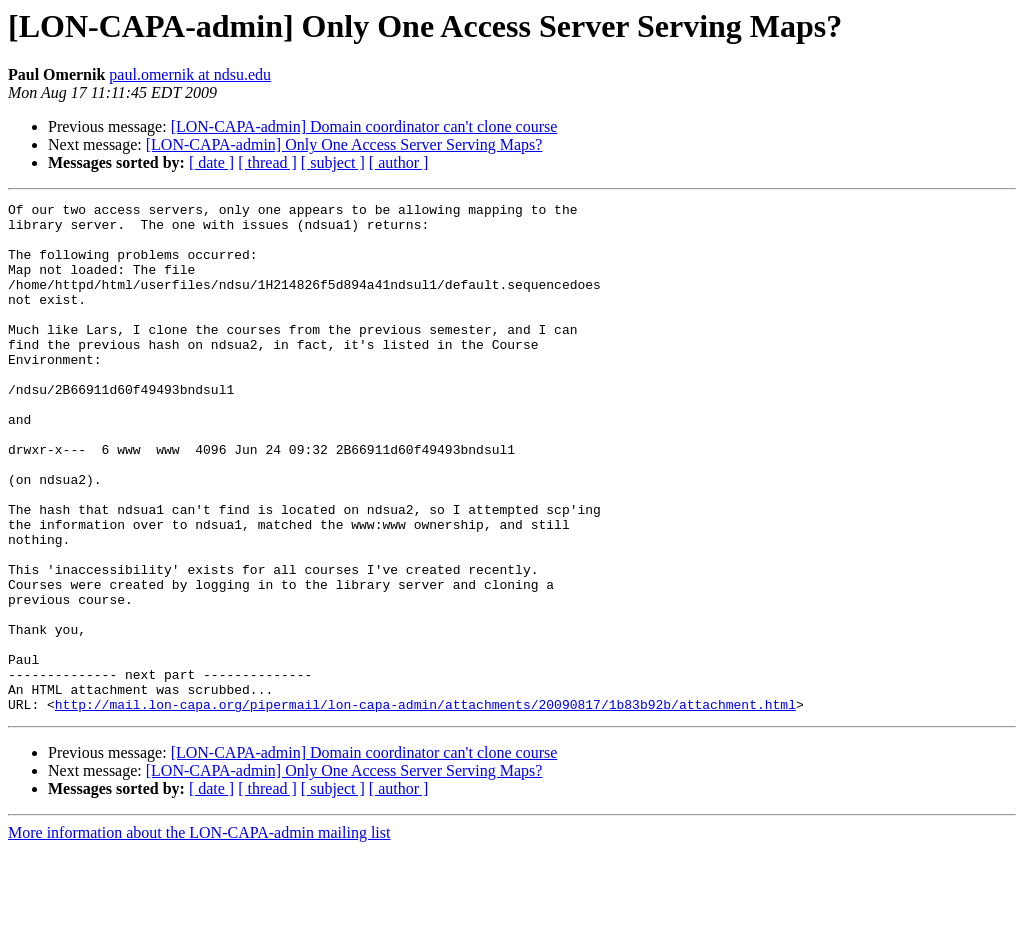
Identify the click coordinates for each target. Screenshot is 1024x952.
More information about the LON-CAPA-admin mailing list (199, 934)
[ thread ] (267, 162)
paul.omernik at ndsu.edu (190, 74)
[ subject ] (333, 162)
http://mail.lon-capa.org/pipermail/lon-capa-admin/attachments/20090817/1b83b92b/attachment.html (425, 806)
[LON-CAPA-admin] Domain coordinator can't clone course (364, 126)
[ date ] (211, 162)
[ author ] (399, 162)
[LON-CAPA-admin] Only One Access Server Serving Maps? (344, 144)
